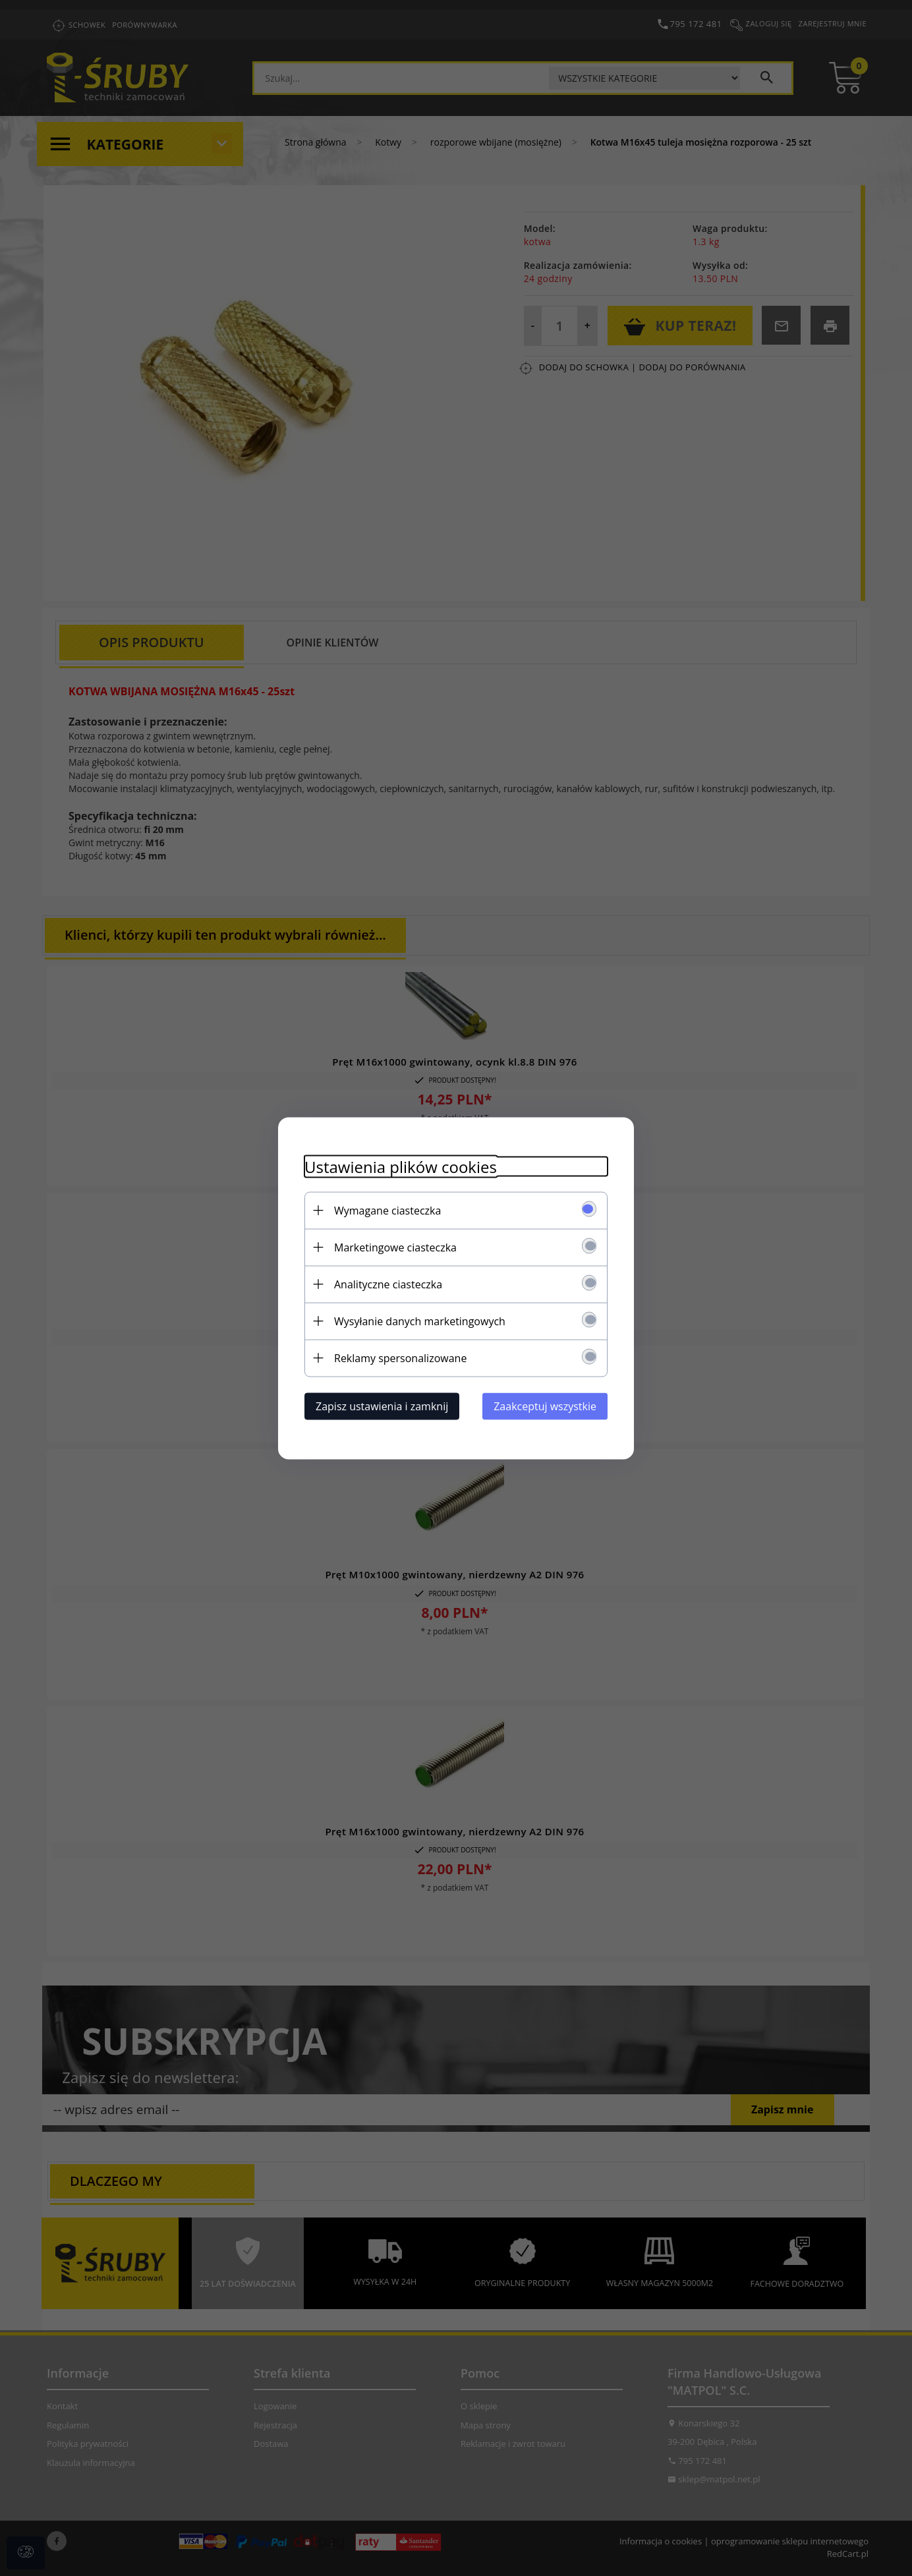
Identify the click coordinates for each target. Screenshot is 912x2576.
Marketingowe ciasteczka (395, 1247)
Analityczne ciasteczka (388, 1283)
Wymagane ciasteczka (387, 1210)
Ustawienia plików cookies (400, 1166)
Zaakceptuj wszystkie (545, 1405)
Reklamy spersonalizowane (400, 1357)
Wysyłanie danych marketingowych (419, 1320)
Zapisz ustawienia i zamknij (382, 1405)
